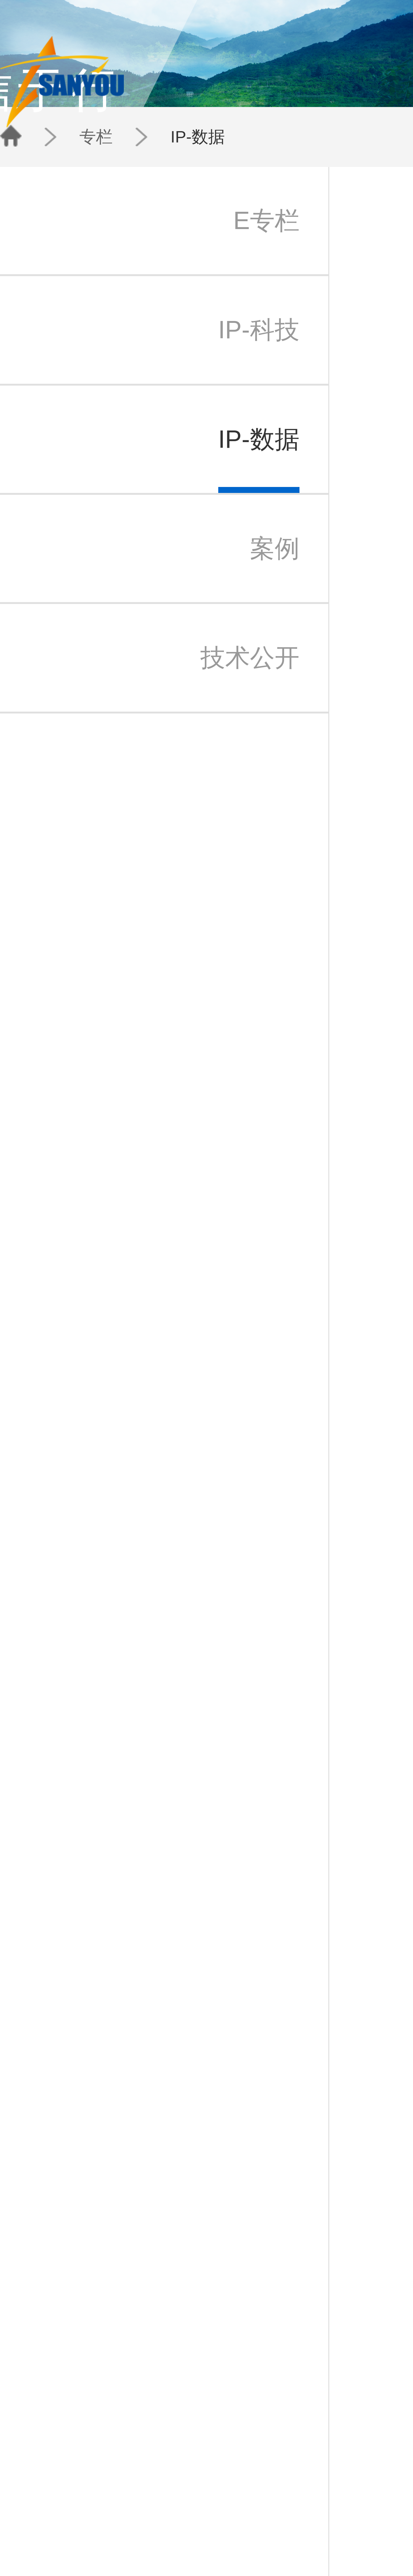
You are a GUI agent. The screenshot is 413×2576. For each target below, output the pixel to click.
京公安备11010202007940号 (222, 2571)
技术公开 (145, 2549)
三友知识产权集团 (59, 2523)
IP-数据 (112, 113)
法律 (106, 2542)
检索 (106, 2536)
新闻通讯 (168, 2536)
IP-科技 (143, 2530)
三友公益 (52, 2542)
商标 (106, 2530)
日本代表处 (192, 2530)
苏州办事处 (192, 2536)
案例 (141, 2542)
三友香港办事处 (196, 2542)
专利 (106, 2523)
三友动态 (168, 2523)
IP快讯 (166, 2530)
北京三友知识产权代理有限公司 (69, 2530)
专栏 (90, 113)
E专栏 (142, 2523)
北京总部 (191, 2523)
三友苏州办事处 (57, 2536)
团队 (261, 22)
